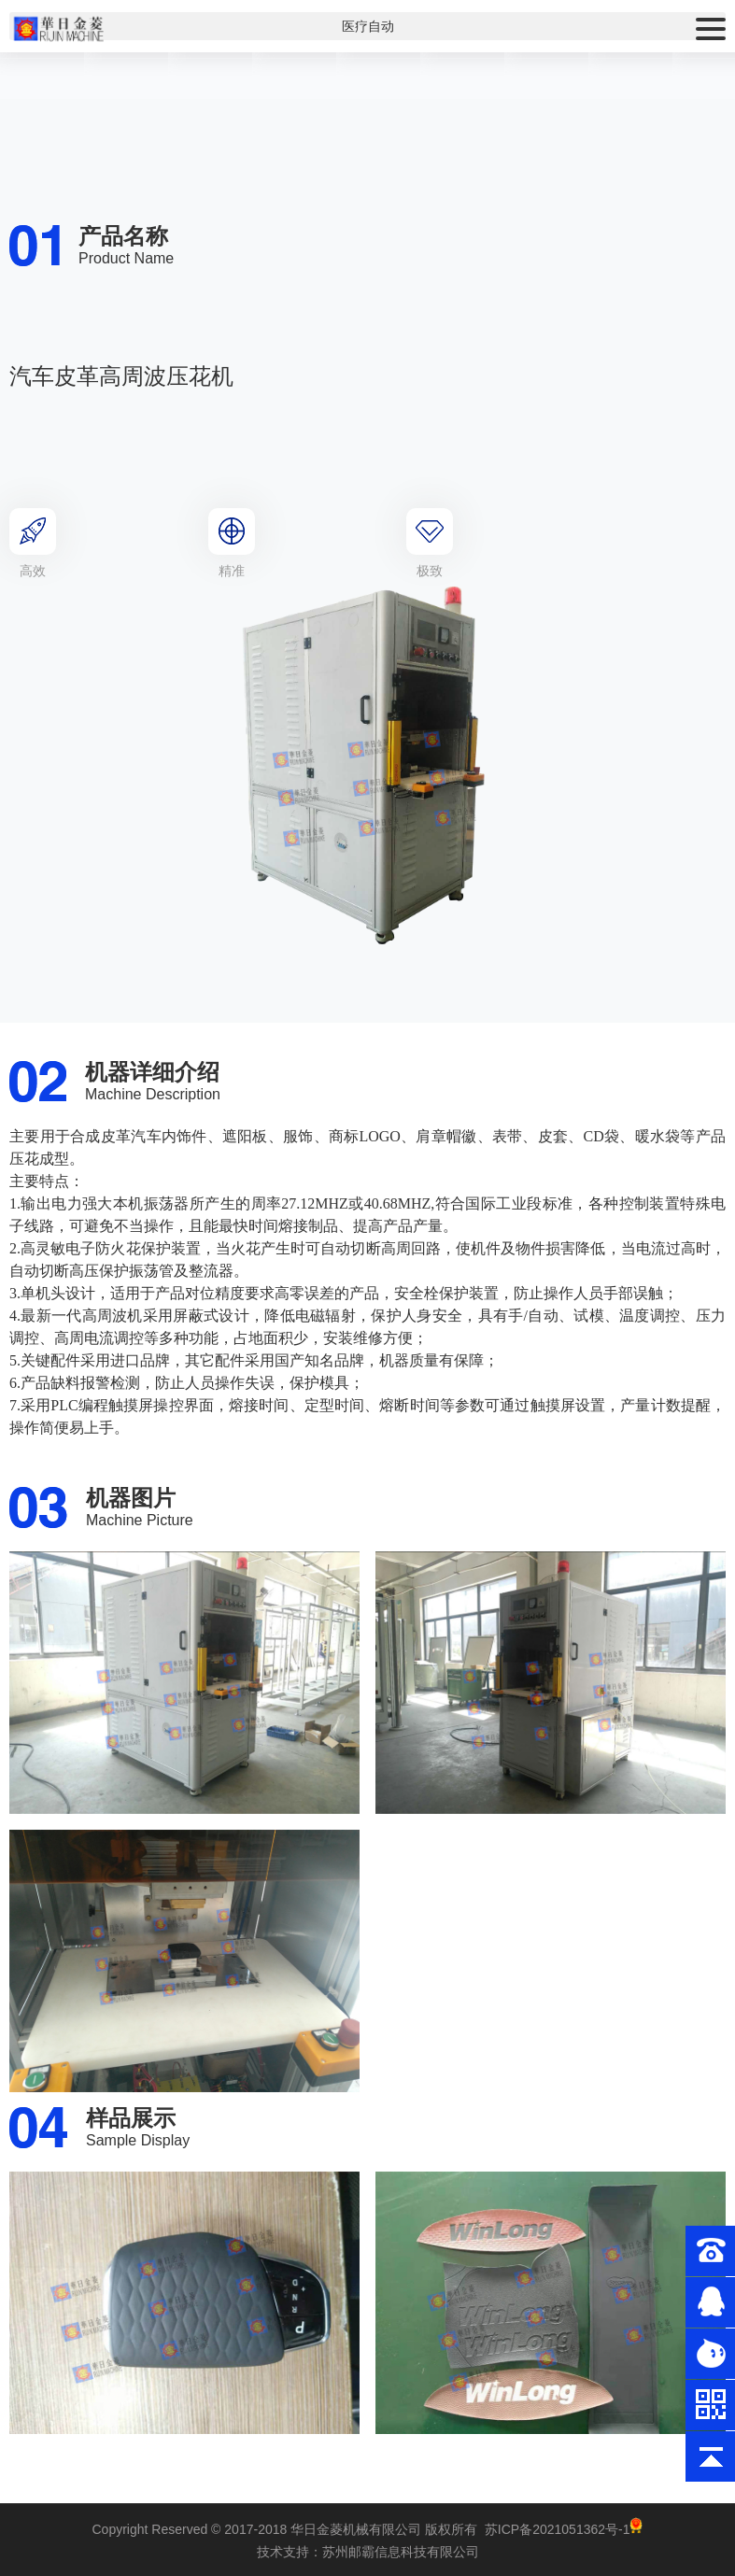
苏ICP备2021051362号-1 (557, 2529)
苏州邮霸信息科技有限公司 (400, 2551)
